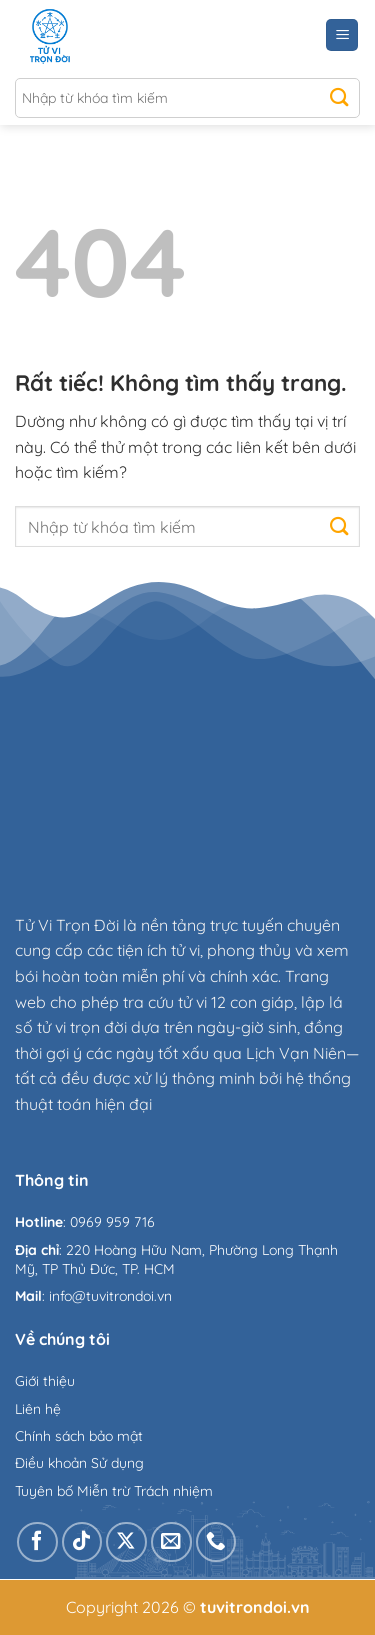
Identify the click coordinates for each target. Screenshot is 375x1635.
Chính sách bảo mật (79, 1436)
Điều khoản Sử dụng (79, 1463)
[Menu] (342, 35)
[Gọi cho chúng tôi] (216, 1542)
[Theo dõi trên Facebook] (37, 1542)
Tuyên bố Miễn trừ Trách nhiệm (114, 1491)
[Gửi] (339, 98)
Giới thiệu (45, 1381)
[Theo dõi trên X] (126, 1542)
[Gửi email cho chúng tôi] (171, 1542)
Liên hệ (38, 1409)
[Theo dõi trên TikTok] (82, 1542)
